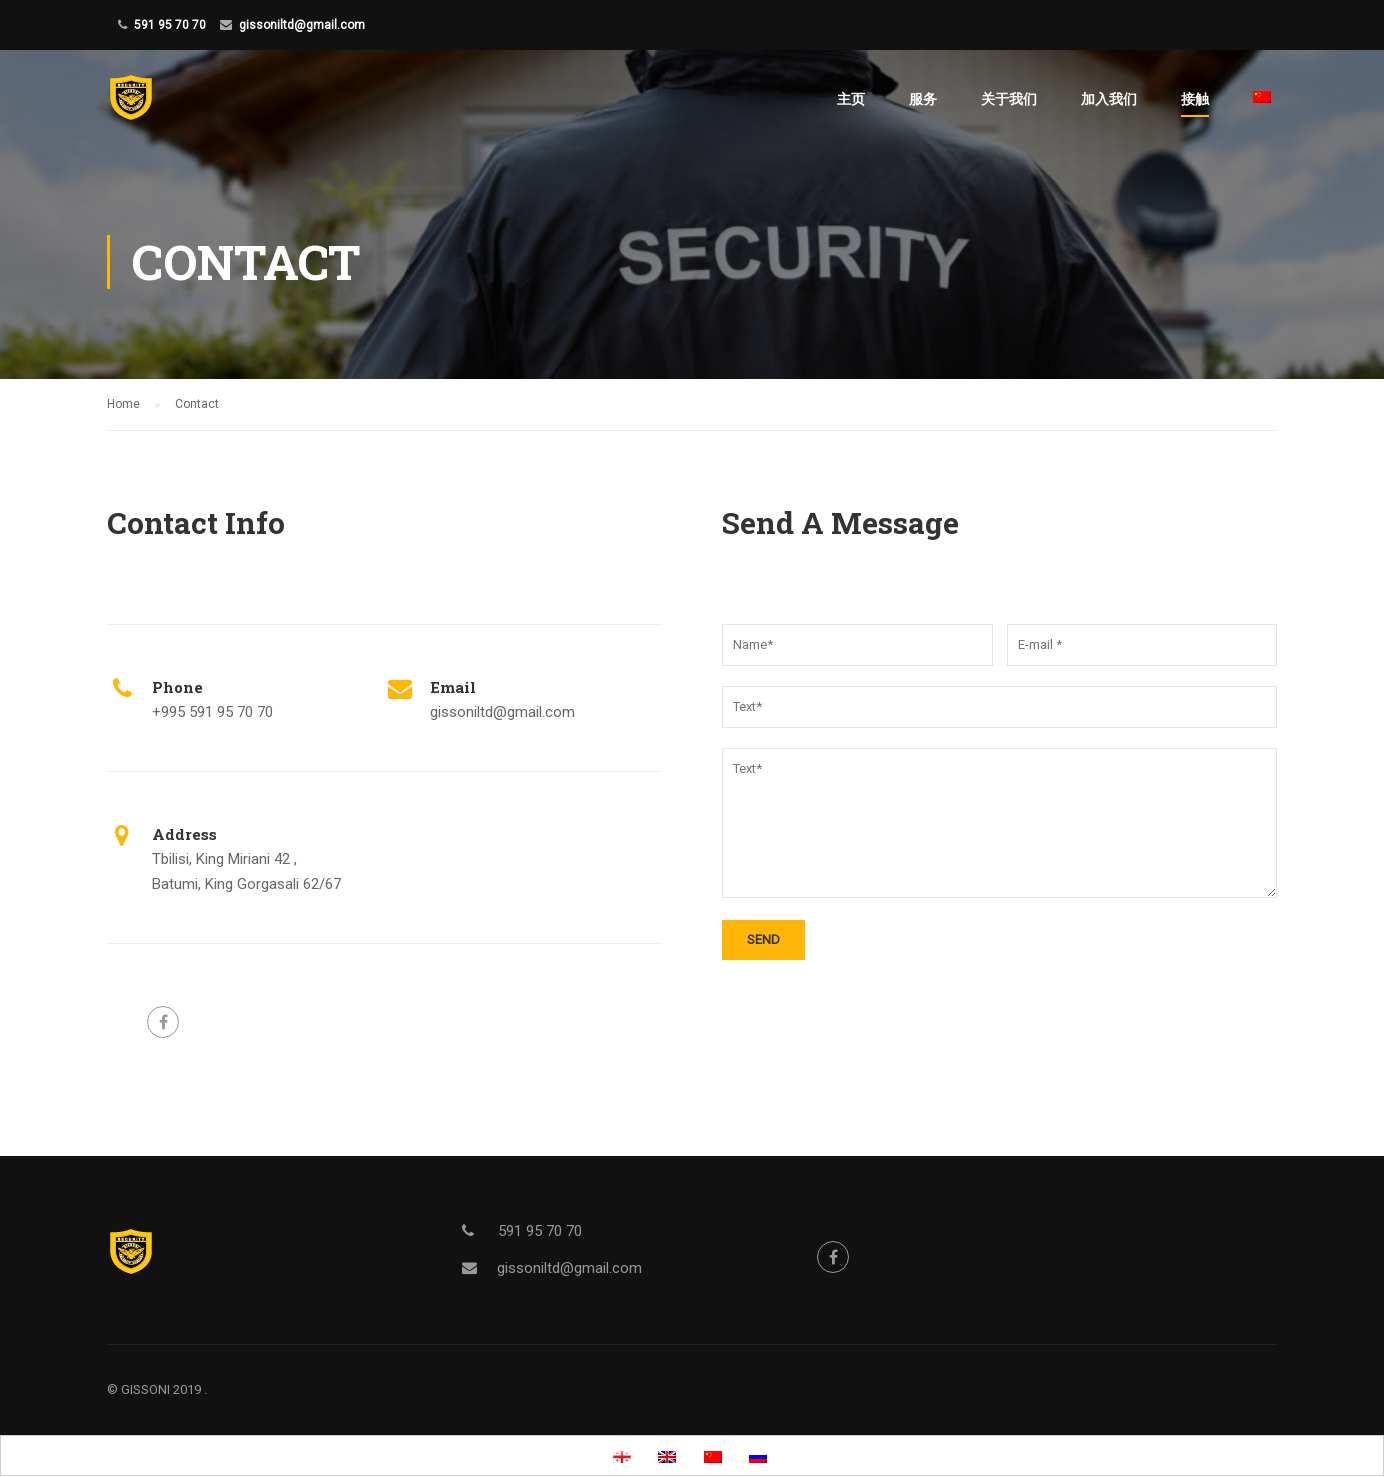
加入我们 (1109, 99)
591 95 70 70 (170, 25)
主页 (851, 99)
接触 (1195, 99)
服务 (923, 99)
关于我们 (1009, 99)
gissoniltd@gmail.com (302, 25)
